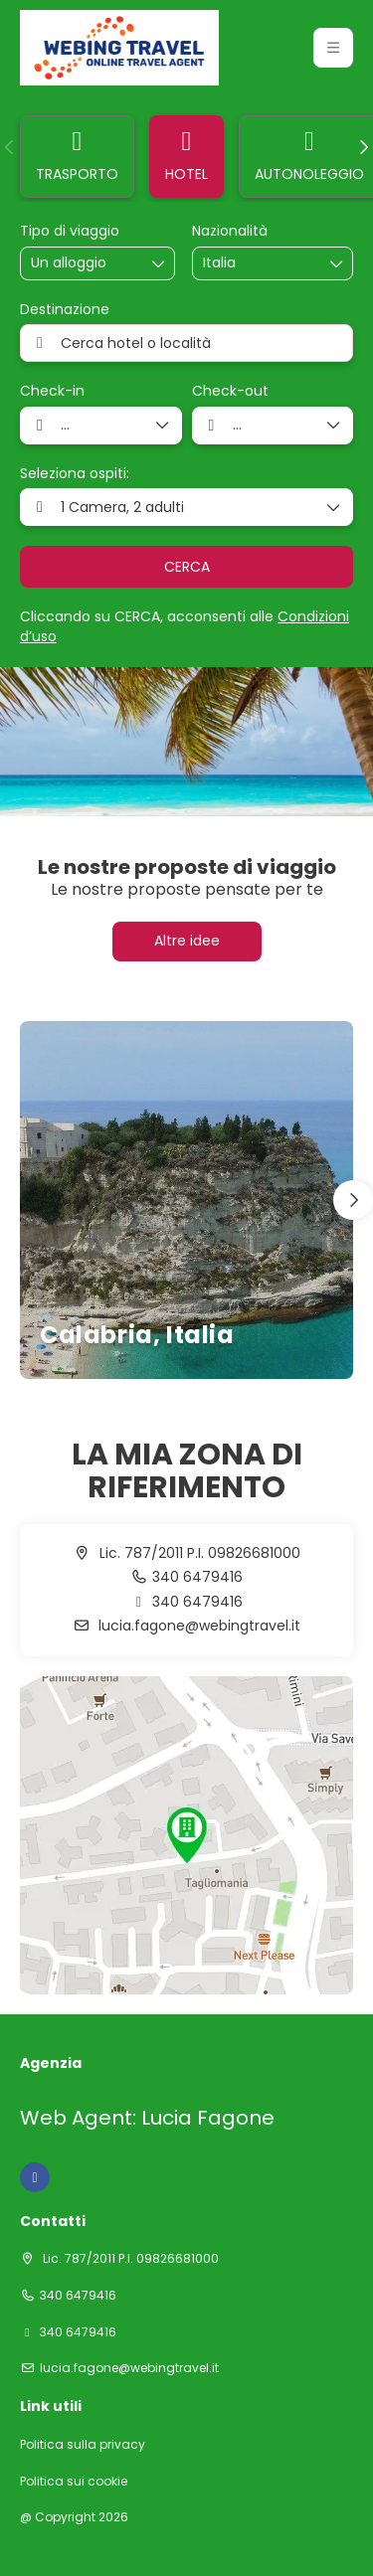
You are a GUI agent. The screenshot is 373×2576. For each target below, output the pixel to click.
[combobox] (252, 263)
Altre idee (187, 940)
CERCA (187, 567)
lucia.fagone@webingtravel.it (197, 1625)
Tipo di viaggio (69, 231)
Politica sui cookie (73, 2482)
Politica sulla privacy (82, 2445)
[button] (10, 147)
